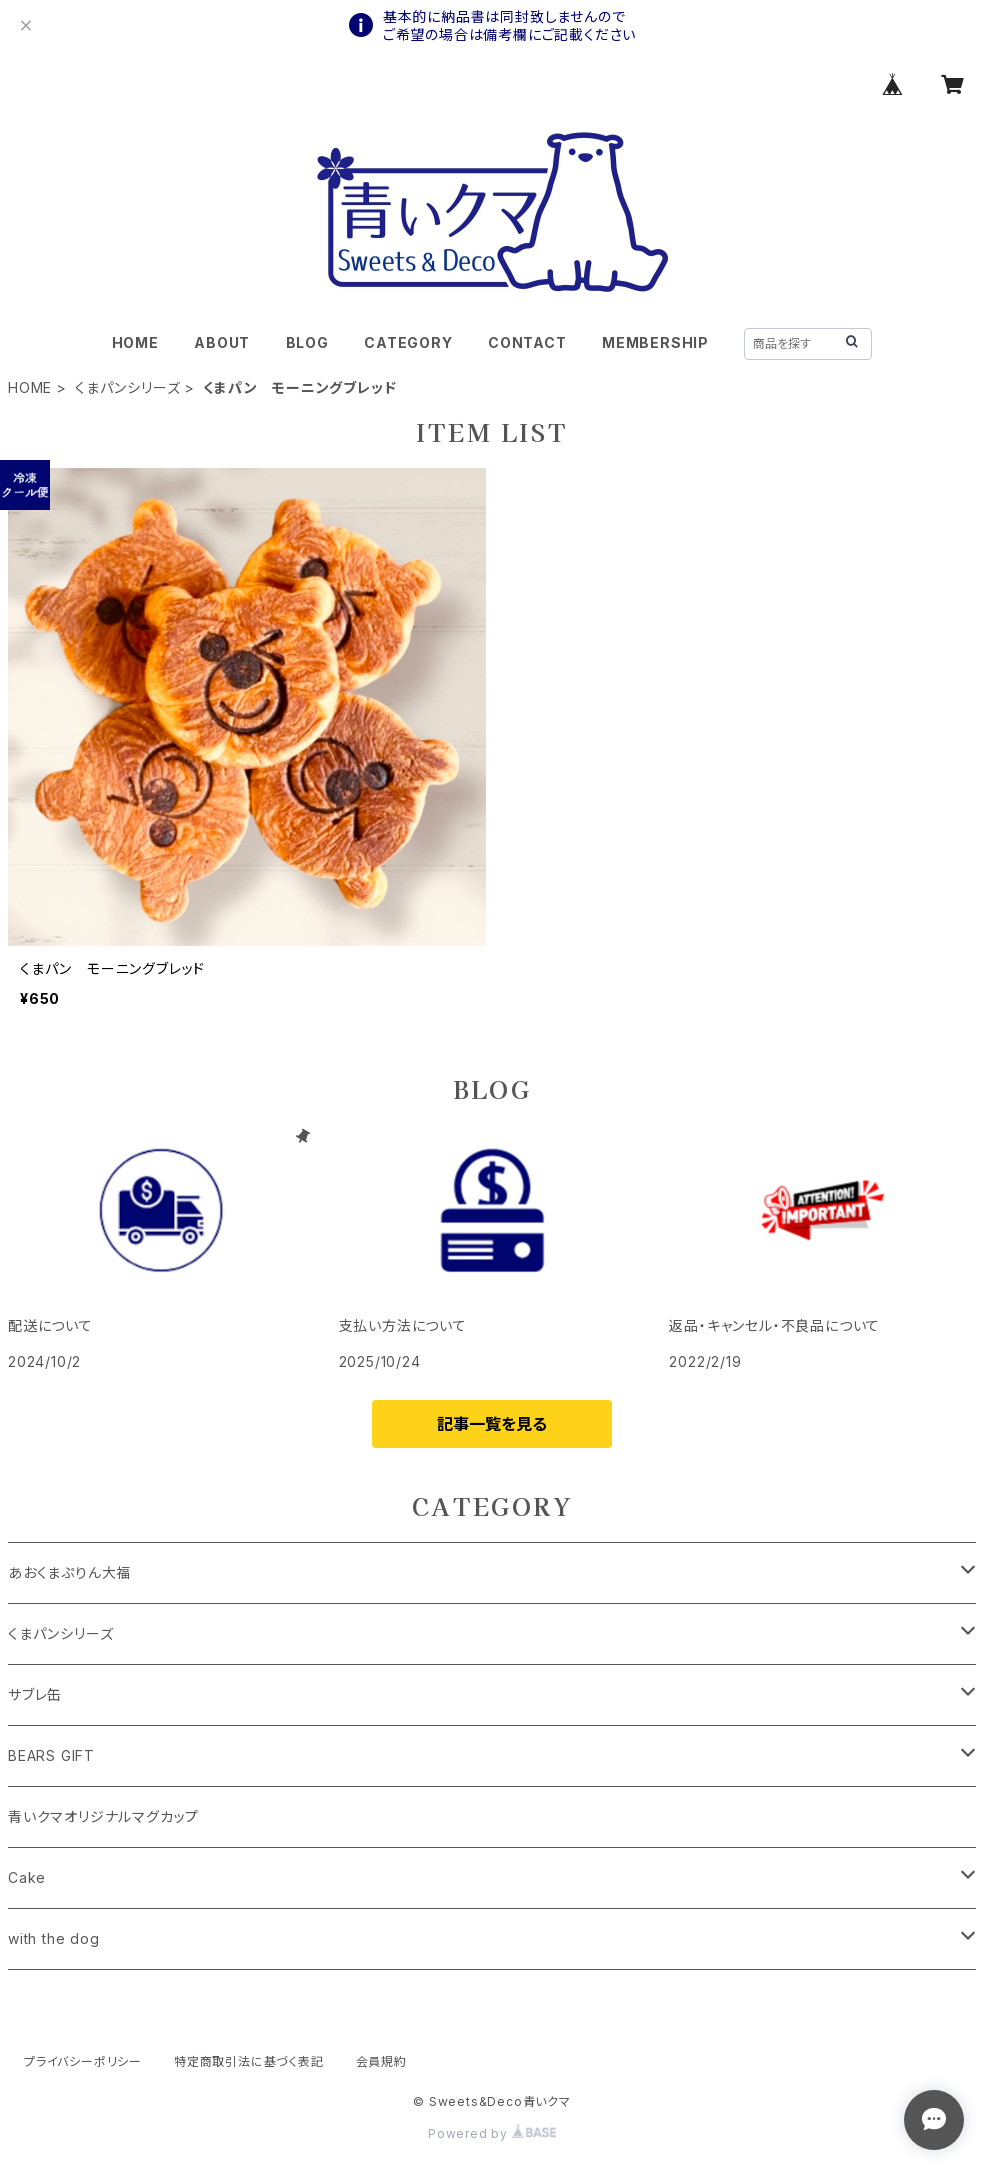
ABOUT (222, 342)
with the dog (54, 1938)
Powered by (492, 2133)
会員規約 (381, 2061)
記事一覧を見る (492, 1424)
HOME (135, 342)
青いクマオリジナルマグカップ (103, 1816)
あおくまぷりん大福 (69, 1572)
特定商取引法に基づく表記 (249, 2061)
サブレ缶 (35, 1694)
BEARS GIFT (51, 1755)
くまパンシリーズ (127, 387)
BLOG (307, 342)
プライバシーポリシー (83, 2061)
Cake (27, 1877)
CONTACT (527, 342)
